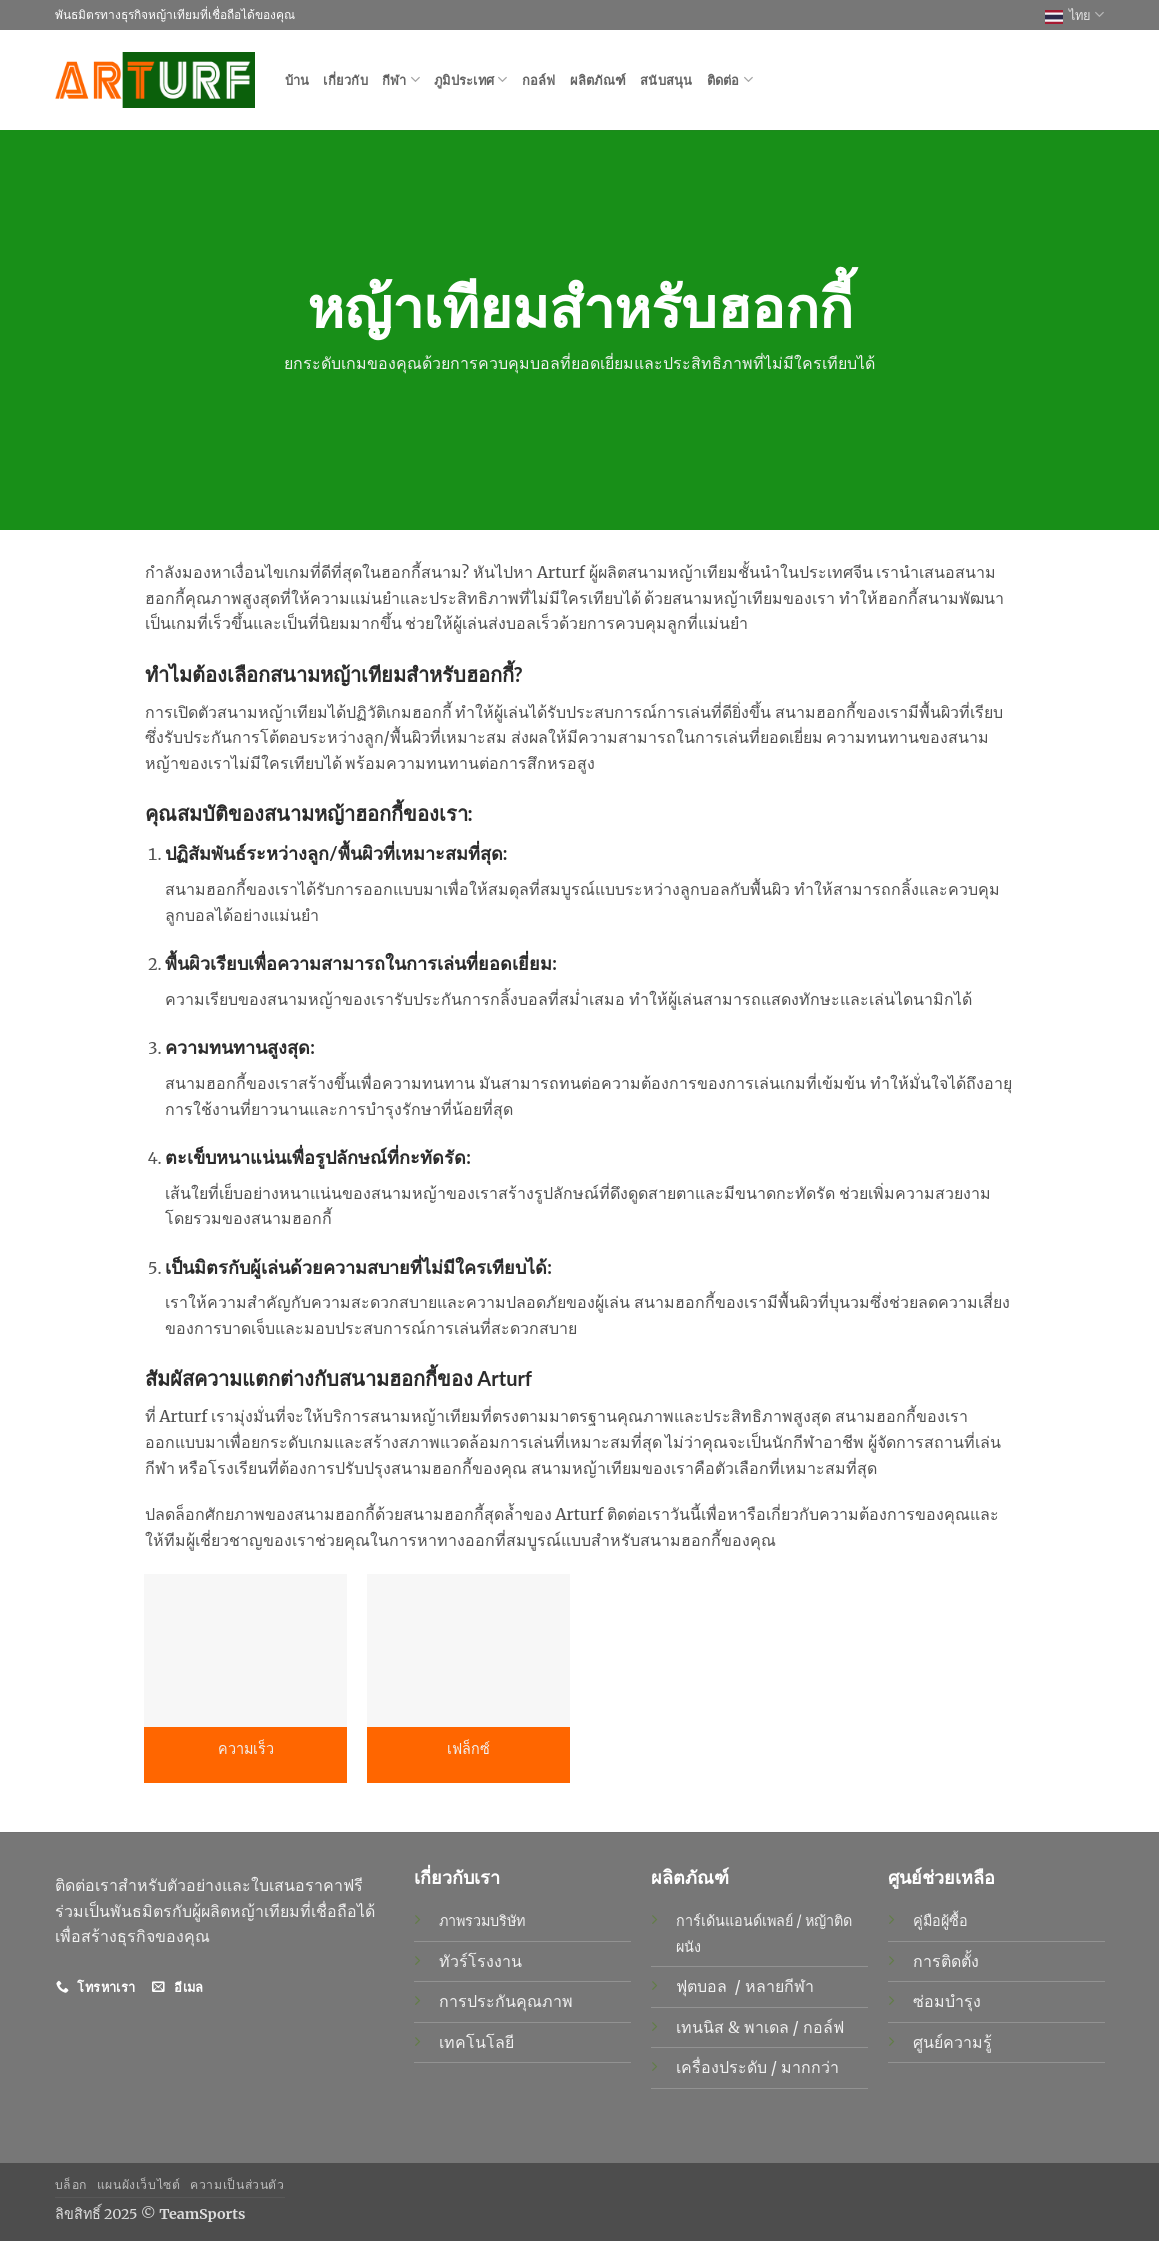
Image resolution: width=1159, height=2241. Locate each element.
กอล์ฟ (539, 80)
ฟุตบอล (703, 1986)
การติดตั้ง (946, 1961)
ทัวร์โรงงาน (480, 1961)
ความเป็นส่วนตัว (237, 2184)
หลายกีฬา (781, 1986)
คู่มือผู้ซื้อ (940, 1921)
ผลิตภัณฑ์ (598, 80)
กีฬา (401, 79)
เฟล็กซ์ (468, 1749)
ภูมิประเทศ (471, 79)
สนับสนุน (666, 80)
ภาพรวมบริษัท (482, 1921)
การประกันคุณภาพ (506, 2001)
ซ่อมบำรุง (947, 2001)
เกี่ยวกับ (345, 80)
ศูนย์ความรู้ (952, 2042)
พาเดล (768, 2027)
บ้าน (297, 80)
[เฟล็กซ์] (468, 1650)
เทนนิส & (710, 2027)
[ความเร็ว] (245, 1650)
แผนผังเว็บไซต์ (139, 2184)
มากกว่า (810, 2067)
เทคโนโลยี (476, 2042)
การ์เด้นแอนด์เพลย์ (734, 1921)
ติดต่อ (730, 79)
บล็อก (71, 2184)
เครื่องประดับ (723, 2067)
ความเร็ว (246, 1749)
